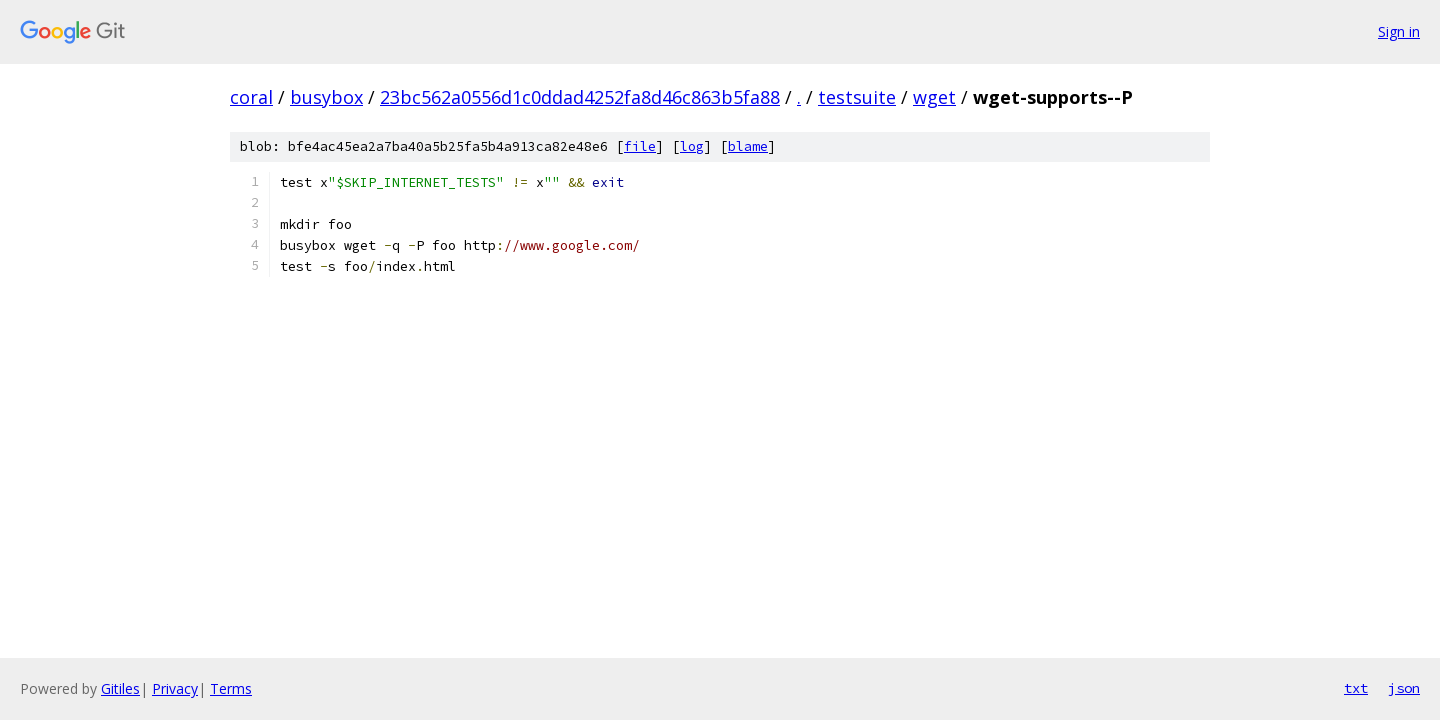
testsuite (857, 97)
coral (251, 97)
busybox (326, 97)
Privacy (175, 688)
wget (934, 97)
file (640, 146)
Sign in (1399, 31)
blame (748, 146)
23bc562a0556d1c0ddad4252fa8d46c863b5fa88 (580, 97)
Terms (231, 688)
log (692, 146)
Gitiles (120, 688)
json (1404, 688)
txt (1356, 688)
